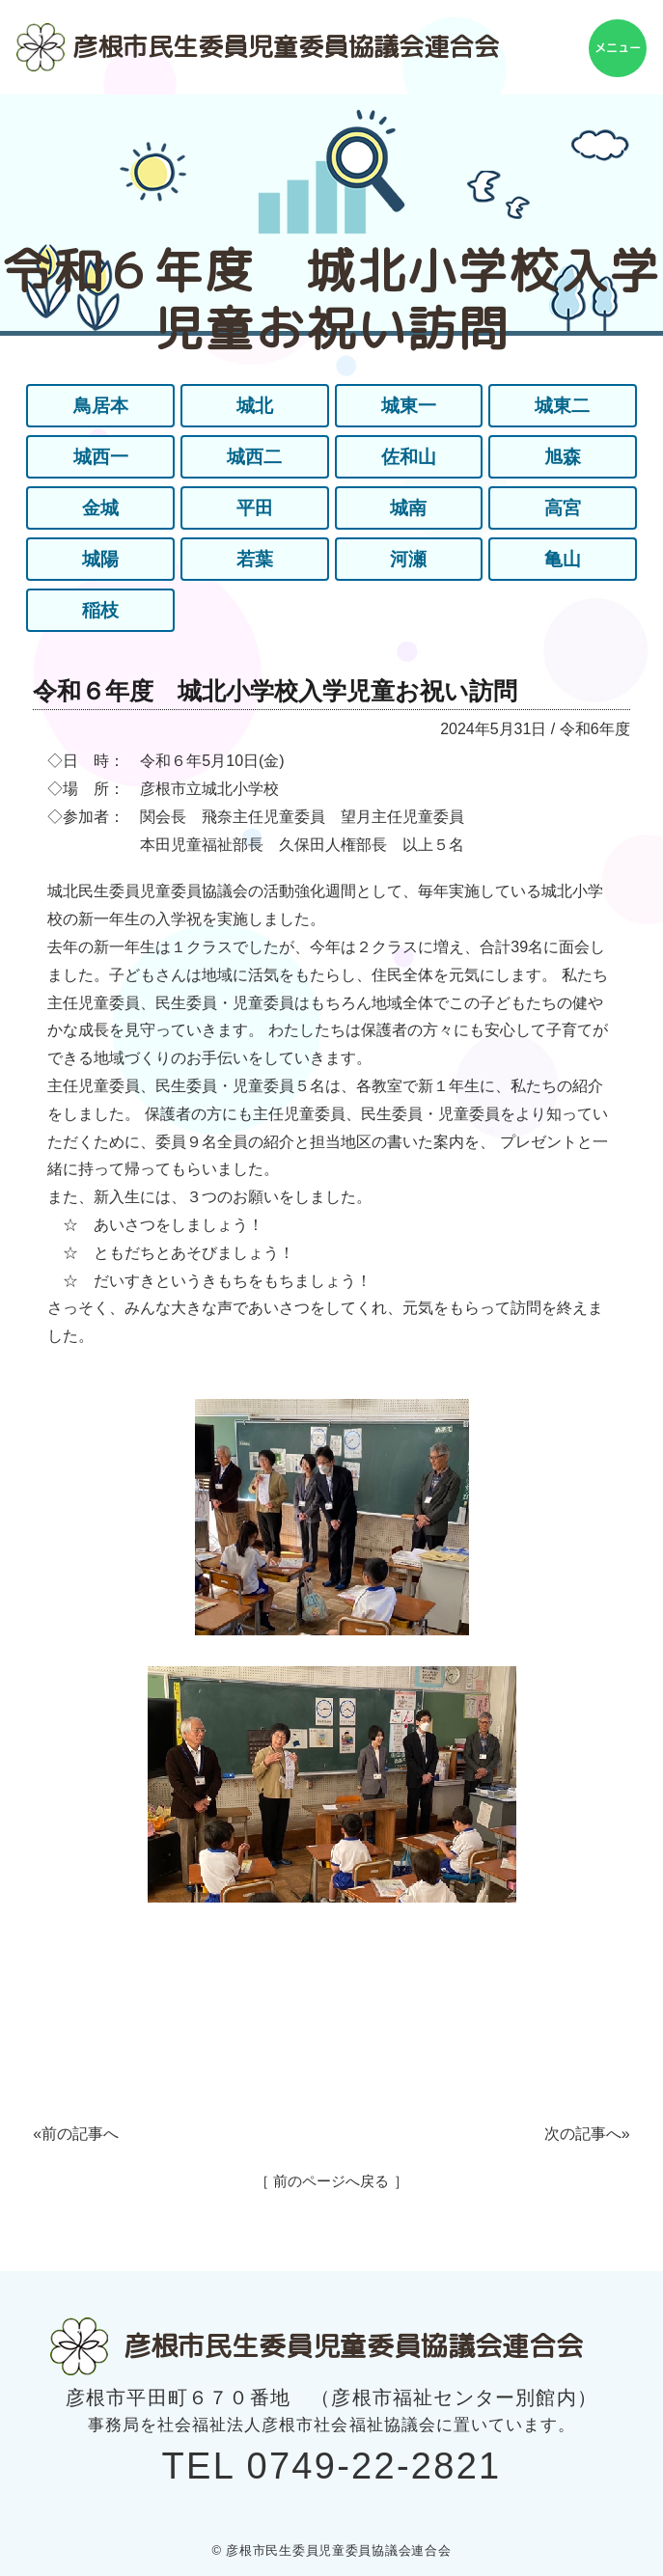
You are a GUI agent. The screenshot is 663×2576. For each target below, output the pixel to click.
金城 (100, 508)
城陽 (100, 559)
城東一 (408, 406)
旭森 (562, 457)
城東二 (563, 406)
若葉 (254, 559)
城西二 (255, 457)
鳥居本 (100, 406)
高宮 (562, 508)
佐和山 (408, 457)
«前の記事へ (76, 2133)
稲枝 (100, 610)
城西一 (100, 457)
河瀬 (408, 559)
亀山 (562, 559)
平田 (254, 508)
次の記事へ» (587, 2133)
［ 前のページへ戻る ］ (331, 2181)
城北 (254, 406)
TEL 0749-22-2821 (332, 2466)
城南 (408, 508)
